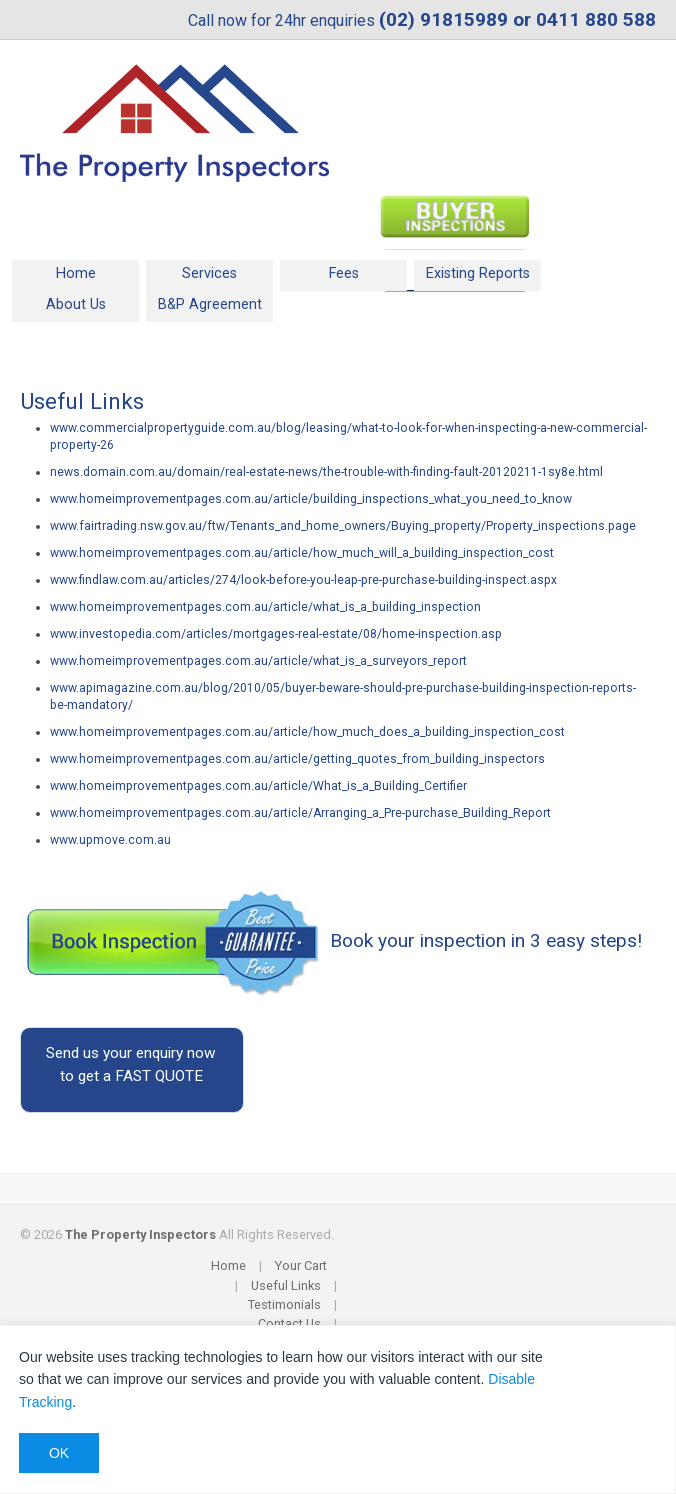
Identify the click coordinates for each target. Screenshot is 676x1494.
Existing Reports (478, 273)
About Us (76, 304)
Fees (344, 273)
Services (209, 273)
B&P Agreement (210, 304)
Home (76, 273)
